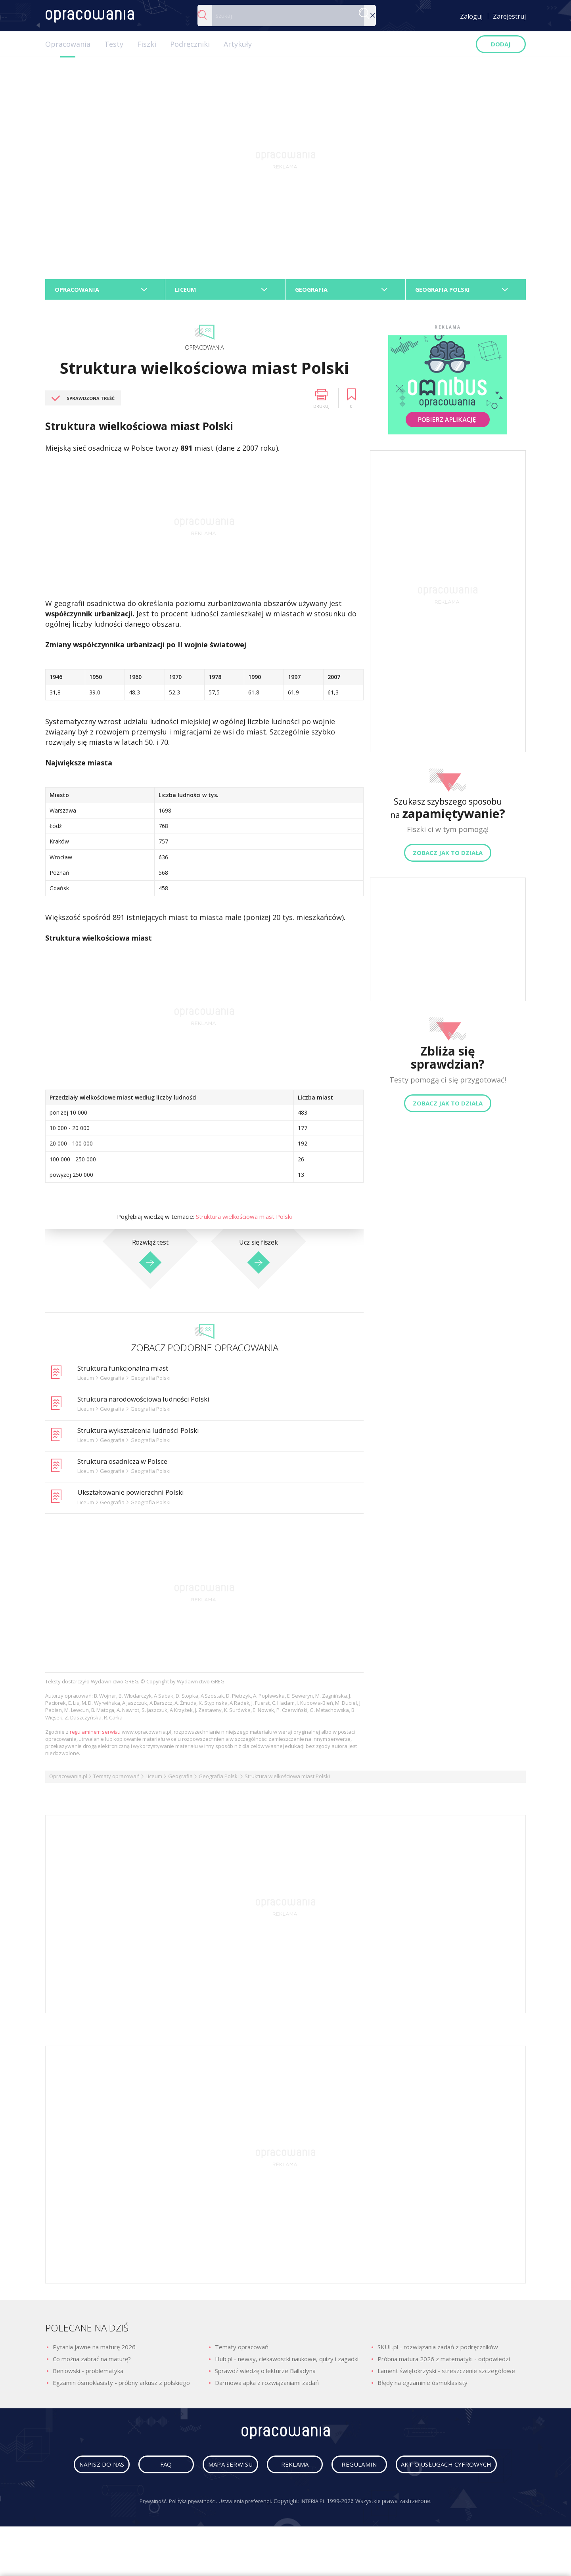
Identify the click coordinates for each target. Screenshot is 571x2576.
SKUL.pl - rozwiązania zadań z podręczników (437, 2350)
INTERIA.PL (319, 2535)
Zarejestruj (509, 16)
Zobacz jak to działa (448, 856)
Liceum (154, 1779)
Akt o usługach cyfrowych (287, 2498)
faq (207, 2471)
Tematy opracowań (116, 1779)
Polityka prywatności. (190, 2535)
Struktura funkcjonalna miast (127, 1371)
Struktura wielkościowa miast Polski (244, 1220)
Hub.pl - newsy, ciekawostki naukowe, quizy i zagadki (286, 2362)
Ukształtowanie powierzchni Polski (136, 1495)
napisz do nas (131, 2471)
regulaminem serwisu (95, 1734)
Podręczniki (190, 44)
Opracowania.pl (68, 1779)
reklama (359, 2471)
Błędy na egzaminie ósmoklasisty (422, 2386)
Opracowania (67, 44)
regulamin (435, 2471)
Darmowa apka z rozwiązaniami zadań (267, 2386)
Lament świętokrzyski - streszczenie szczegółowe (446, 2374)
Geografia (180, 1779)
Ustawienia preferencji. (247, 2535)
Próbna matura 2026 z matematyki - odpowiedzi (443, 2362)
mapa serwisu (283, 2471)
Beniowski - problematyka (88, 2374)
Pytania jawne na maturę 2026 (94, 2350)
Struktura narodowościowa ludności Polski (150, 1402)
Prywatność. (146, 2535)
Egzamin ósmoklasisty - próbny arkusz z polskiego (121, 2386)
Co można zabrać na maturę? (92, 2362)
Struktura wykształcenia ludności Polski (145, 1433)
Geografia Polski (219, 1779)
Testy (113, 44)
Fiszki (146, 44)
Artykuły (238, 44)
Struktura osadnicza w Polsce (127, 1464)
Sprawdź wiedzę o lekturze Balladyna (265, 2374)
